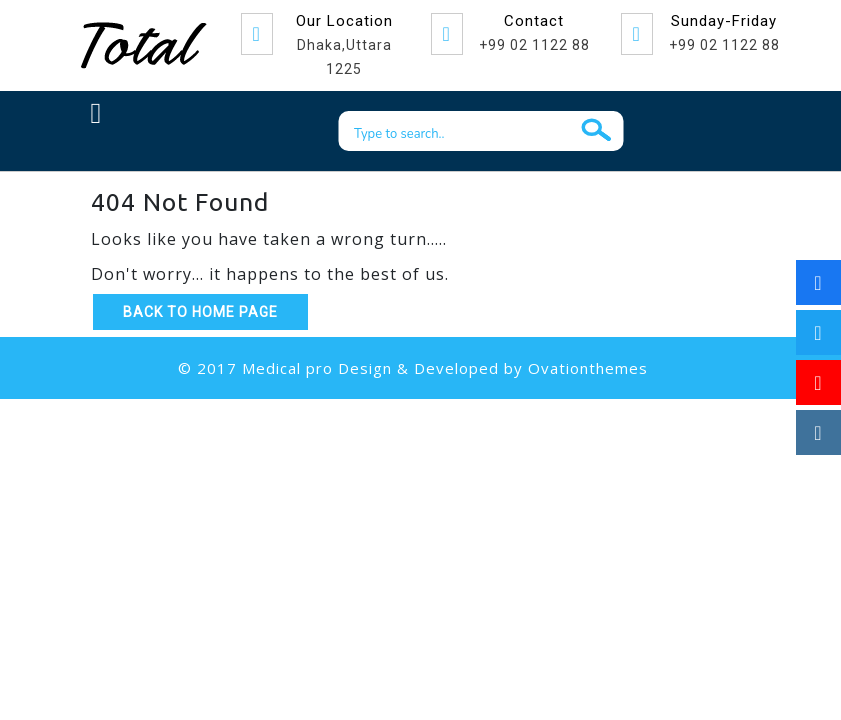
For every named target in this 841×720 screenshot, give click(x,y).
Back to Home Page (200, 312)
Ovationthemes (588, 368)
